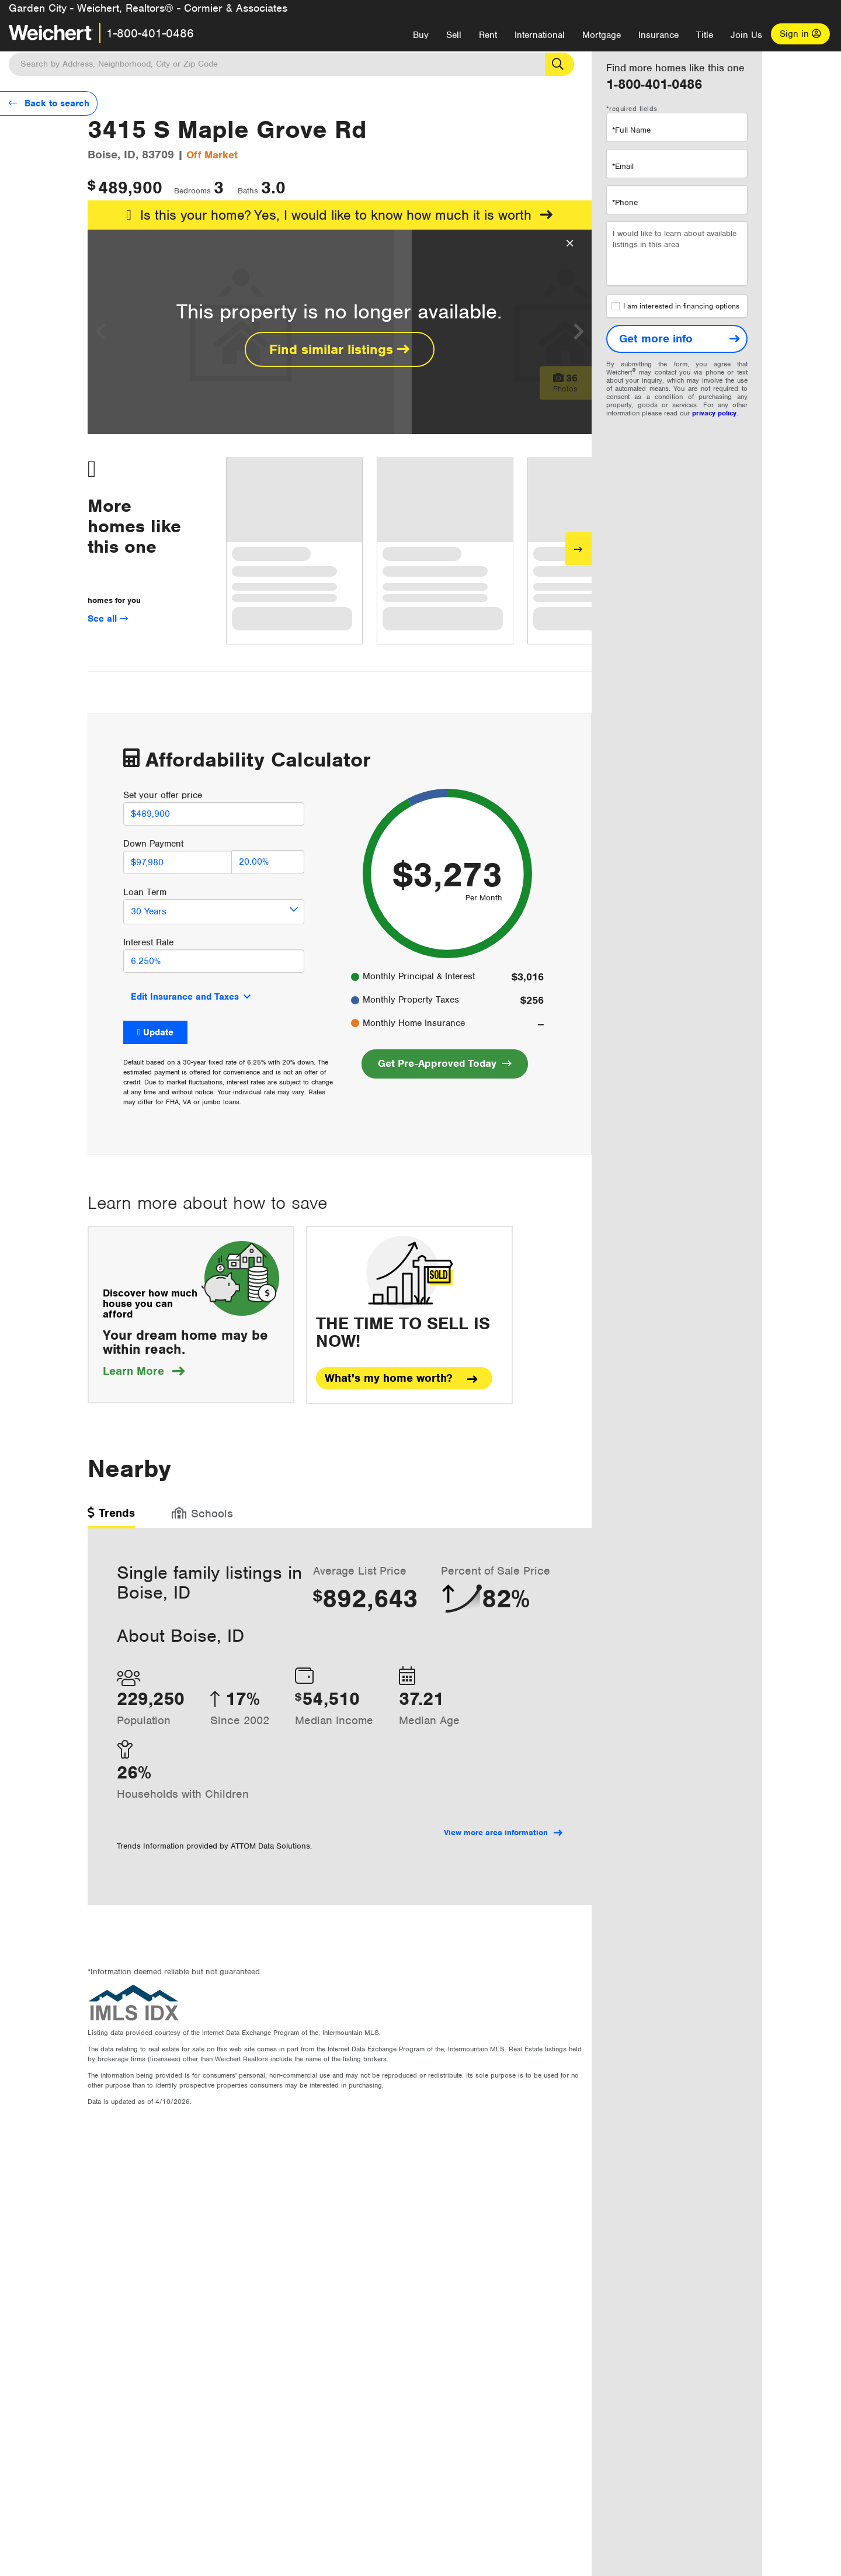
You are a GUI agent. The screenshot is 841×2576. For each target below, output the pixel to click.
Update (158, 1032)
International (540, 35)
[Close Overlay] (569, 243)
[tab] (111, 1517)
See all (108, 619)
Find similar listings (339, 349)
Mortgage (601, 35)
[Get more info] (677, 339)
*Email (623, 166)
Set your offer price (162, 795)
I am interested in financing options (675, 306)
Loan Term (144, 892)
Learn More (144, 1371)
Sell (453, 35)
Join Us (746, 35)
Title (704, 35)
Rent (488, 35)
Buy (421, 35)
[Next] (578, 549)
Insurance (658, 35)
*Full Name (631, 130)
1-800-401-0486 (150, 33)
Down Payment (153, 844)
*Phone (625, 202)
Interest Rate (148, 942)
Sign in (800, 34)
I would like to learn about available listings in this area (677, 253)
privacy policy (714, 413)
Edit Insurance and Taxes (185, 997)
